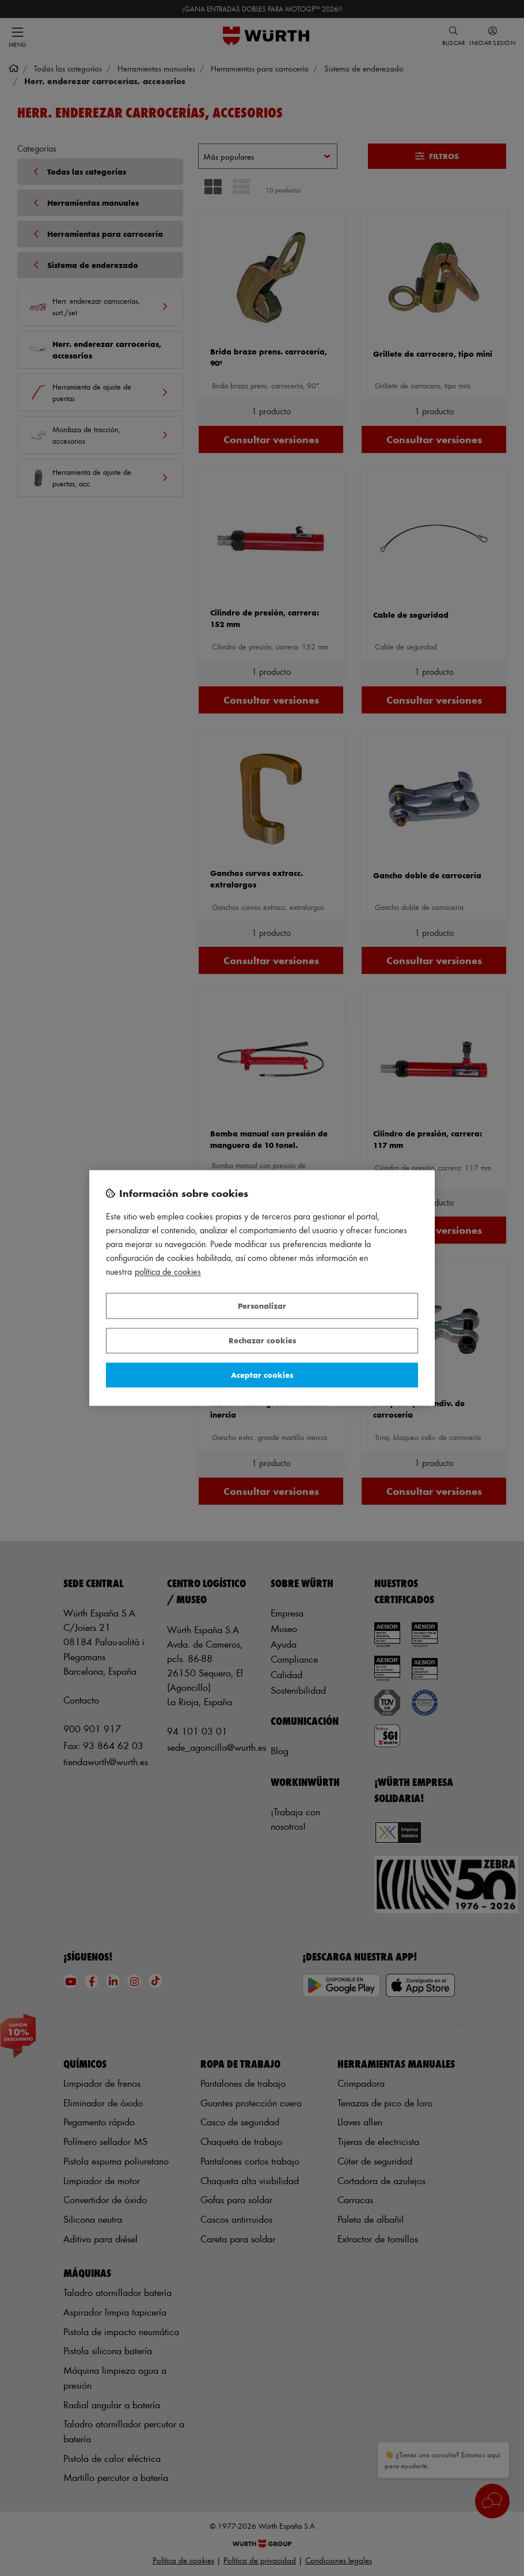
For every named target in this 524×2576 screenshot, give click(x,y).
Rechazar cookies (262, 1341)
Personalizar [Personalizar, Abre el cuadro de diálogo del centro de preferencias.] (262, 1305)
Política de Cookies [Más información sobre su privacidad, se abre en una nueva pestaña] (168, 1272)
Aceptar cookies (262, 1375)
